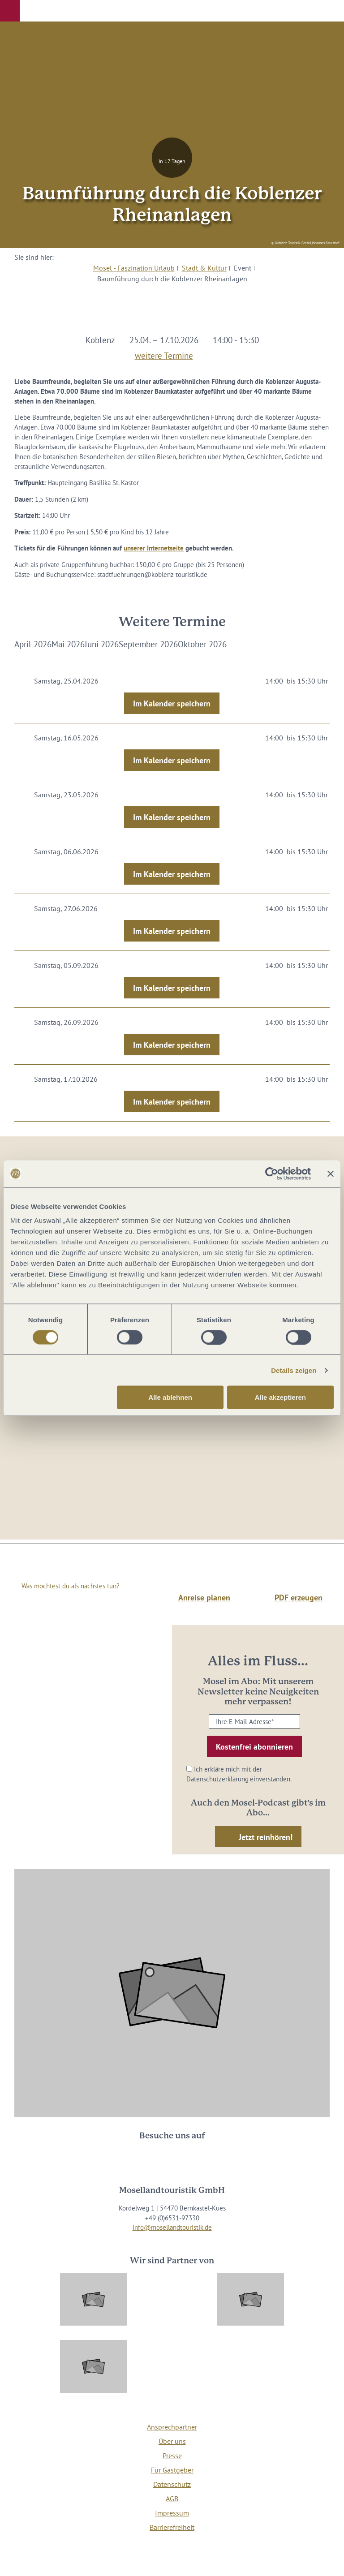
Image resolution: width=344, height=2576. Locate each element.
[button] (10, 11)
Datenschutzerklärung (217, 1779)
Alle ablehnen (170, 1397)
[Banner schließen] (330, 1173)
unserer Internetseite (154, 548)
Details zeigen (293, 1370)
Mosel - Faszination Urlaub (134, 267)
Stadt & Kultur (204, 267)
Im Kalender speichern (172, 703)
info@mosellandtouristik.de (172, 2227)
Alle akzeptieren (280, 1397)
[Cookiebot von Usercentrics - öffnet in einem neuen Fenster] (271, 1173)
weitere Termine (164, 354)
